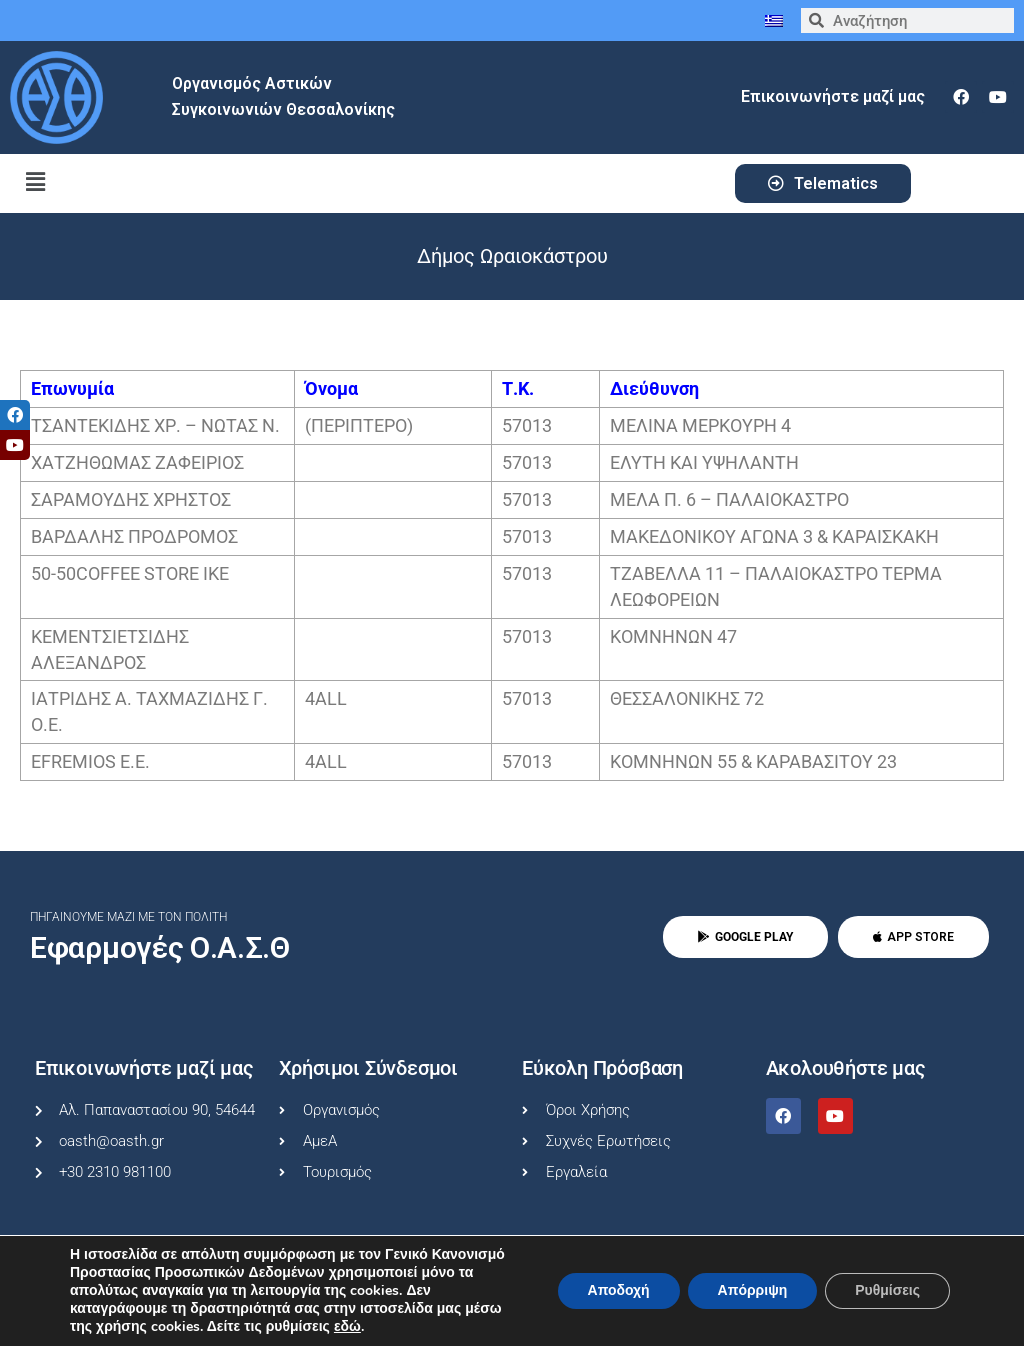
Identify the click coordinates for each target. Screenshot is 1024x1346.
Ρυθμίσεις (887, 1290)
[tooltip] (15, 415)
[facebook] (961, 97)
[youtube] (998, 97)
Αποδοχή (618, 1290)
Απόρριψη (752, 1290)
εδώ (347, 1327)
